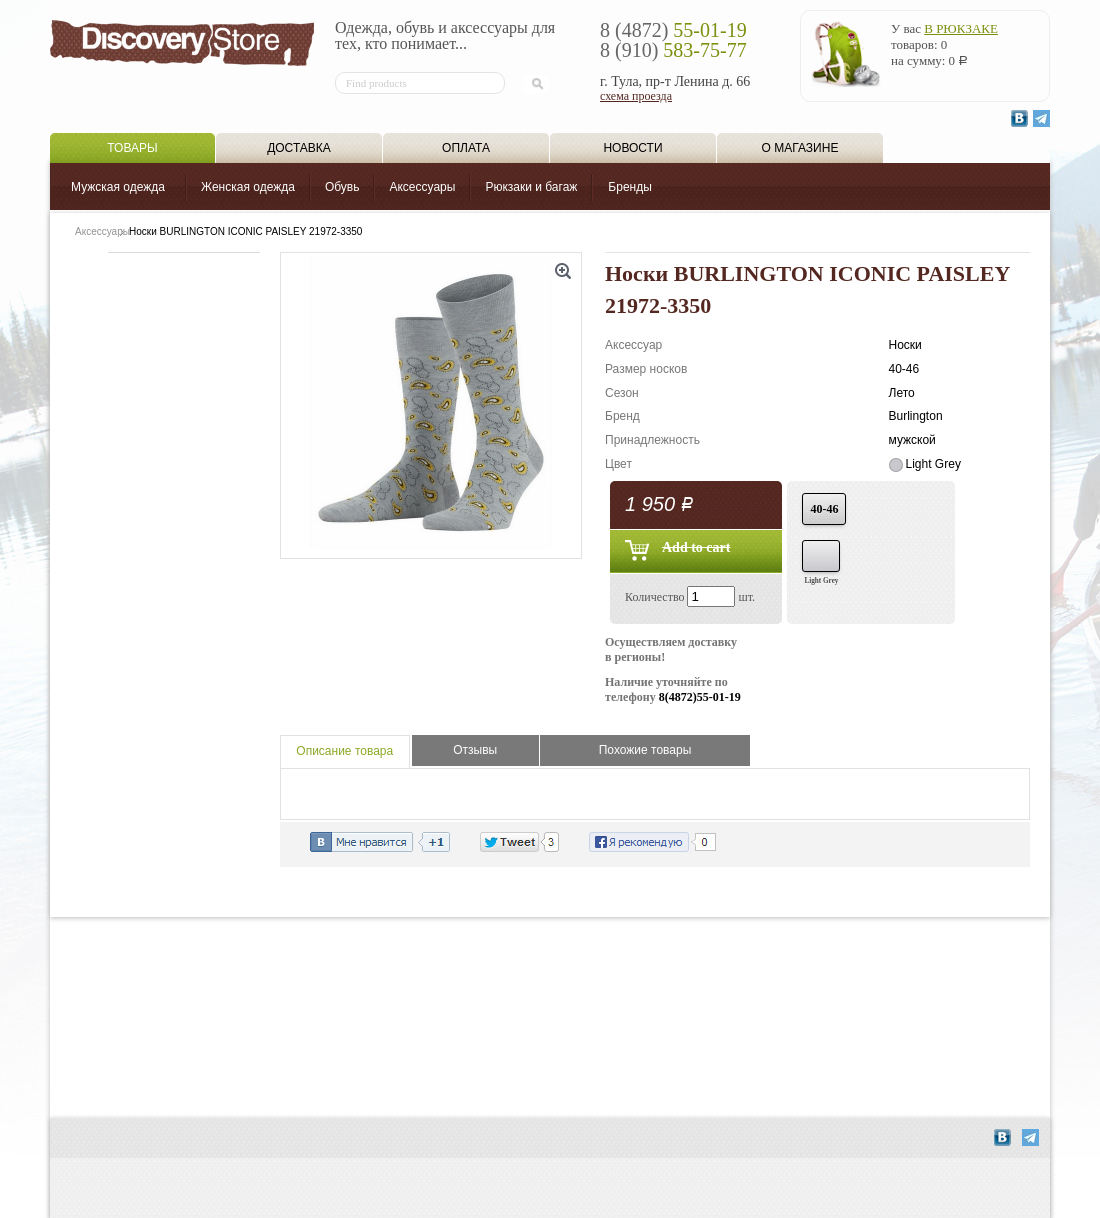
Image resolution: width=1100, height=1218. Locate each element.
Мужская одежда (118, 187)
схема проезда (636, 96)
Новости (632, 148)
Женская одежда (248, 187)
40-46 (824, 509)
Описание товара (344, 751)
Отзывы (475, 750)
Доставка (299, 148)
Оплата (466, 148)
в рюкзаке (961, 28)
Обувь (342, 187)
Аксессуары (422, 187)
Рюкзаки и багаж (531, 187)
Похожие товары (645, 750)
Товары (132, 148)
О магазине (800, 148)
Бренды (629, 187)
